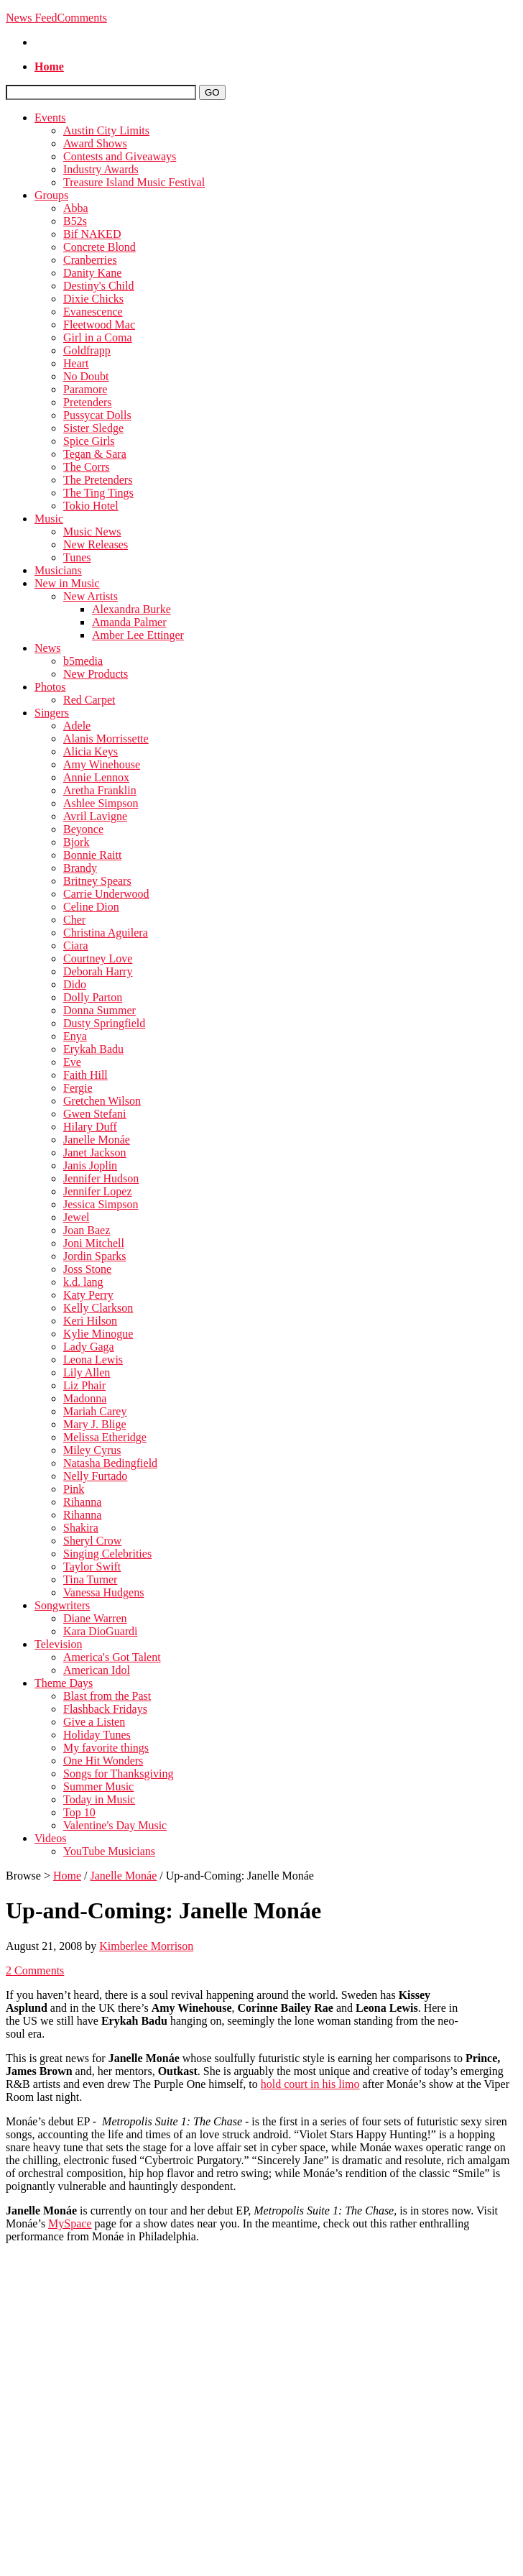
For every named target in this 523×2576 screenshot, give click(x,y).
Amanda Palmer (129, 622)
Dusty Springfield (104, 1023)
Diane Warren (95, 1618)
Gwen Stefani (94, 1114)
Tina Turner (90, 1579)
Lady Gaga (88, 1346)
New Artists (90, 596)
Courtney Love (97, 958)
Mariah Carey (94, 1411)
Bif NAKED (92, 234)
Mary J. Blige (94, 1424)
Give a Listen (94, 1722)
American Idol (96, 1670)
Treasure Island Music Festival (134, 182)
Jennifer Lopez (97, 1191)
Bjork (76, 842)
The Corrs (86, 467)
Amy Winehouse (101, 764)
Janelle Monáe (96, 1139)
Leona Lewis (93, 1359)
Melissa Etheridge (105, 1437)
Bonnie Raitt (92, 855)
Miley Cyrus (92, 1450)
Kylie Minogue (98, 1334)
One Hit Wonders (103, 1760)
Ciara (75, 945)
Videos (50, 1838)
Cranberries (90, 260)
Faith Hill (85, 1075)
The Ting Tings (98, 493)
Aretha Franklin (99, 790)
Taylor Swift (92, 1566)
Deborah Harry (97, 971)
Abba (75, 208)
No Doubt (86, 376)
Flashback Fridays (105, 1709)
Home (67, 1875)
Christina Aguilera (105, 932)
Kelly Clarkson (98, 1308)
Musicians (58, 570)
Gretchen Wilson (102, 1101)
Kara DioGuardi (100, 1631)
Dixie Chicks (93, 299)
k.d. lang (83, 1282)
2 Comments (35, 1970)
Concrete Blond (99, 247)
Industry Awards (101, 169)
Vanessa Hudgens (103, 1592)
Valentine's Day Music (115, 1825)
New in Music (67, 583)
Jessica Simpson (100, 1204)
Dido (74, 984)
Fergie (78, 1088)
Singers (51, 713)
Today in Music (99, 1799)
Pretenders (87, 402)
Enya (75, 1036)
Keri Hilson (90, 1321)
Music (48, 518)
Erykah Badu (93, 1049)
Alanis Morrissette (106, 738)
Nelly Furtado (95, 1476)
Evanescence (93, 311)
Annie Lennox (96, 777)
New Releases (95, 544)
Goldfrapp (87, 350)
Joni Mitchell (93, 1243)
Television (58, 1644)
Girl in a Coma (97, 337)
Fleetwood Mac (99, 324)
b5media (83, 661)
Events (50, 117)
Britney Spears (97, 881)
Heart (76, 363)
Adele (77, 725)
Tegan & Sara (94, 454)
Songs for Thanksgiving (118, 1773)
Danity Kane (92, 273)
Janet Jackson (94, 1152)
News (47, 648)
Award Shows (95, 143)
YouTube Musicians (109, 1851)
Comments (82, 18)
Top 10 (79, 1812)
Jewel (76, 1217)
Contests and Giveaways (119, 156)
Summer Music (98, 1786)
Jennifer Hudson (101, 1178)
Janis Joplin (90, 1165)
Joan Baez (86, 1230)
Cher (74, 920)
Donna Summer (99, 1010)
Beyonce (83, 829)
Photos (50, 687)
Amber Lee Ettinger (138, 635)
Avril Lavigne (95, 816)
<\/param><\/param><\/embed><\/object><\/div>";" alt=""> (261, 2309)
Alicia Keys (90, 751)
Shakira (80, 1528)
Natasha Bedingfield (110, 1463)
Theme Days (63, 1683)
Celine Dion (91, 907)
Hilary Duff (90, 1127)
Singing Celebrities (107, 1553)
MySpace (69, 2223)
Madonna (84, 1398)
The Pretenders (97, 480)
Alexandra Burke (131, 609)
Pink (73, 1489)
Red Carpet (89, 700)
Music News (92, 531)
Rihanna (82, 1502)
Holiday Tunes (97, 1735)
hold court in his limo (310, 2084)
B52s (75, 221)
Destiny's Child (98, 286)
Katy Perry (88, 1295)
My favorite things (106, 1748)
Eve (72, 1062)
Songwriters (62, 1605)
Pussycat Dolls (97, 415)
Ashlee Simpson (100, 803)
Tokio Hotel (91, 506)
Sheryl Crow (92, 1541)
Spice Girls (89, 441)
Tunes (77, 557)
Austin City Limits (106, 130)
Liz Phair (84, 1385)
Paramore (85, 389)
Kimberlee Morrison (146, 1946)
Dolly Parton (92, 997)
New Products (95, 674)
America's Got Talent (112, 1657)
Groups (51, 195)
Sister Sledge (93, 428)
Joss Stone (87, 1269)
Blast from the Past (107, 1696)
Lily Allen (86, 1372)
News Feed (31, 18)
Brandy (80, 868)
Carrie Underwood (106, 894)
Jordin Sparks (94, 1256)
